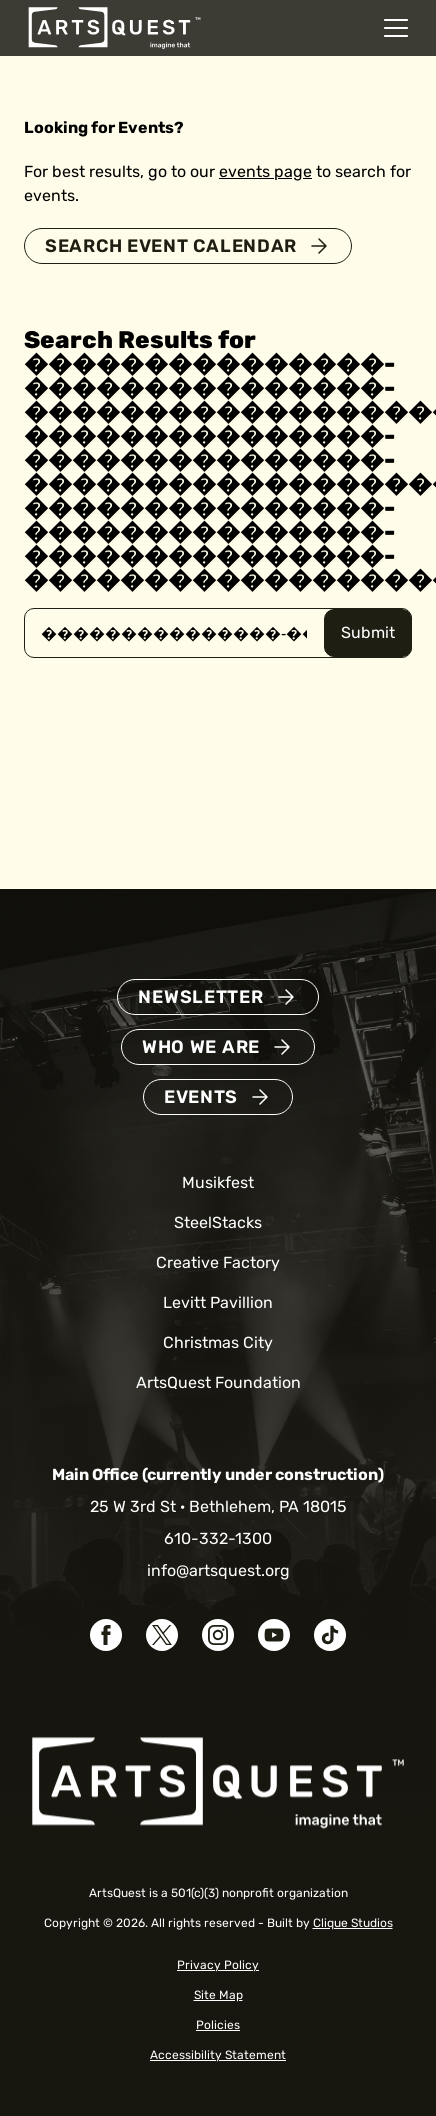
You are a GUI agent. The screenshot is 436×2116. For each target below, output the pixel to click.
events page (265, 171)
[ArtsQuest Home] (114, 26)
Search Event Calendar (171, 246)
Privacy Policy (218, 1965)
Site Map (218, 1995)
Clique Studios (353, 1923)
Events (201, 1097)
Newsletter (200, 997)
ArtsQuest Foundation (218, 1382)
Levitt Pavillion (218, 1302)
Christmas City (218, 1342)
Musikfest (218, 1182)
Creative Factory (218, 1262)
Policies (218, 2025)
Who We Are (201, 1047)
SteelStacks (218, 1222)
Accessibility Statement (218, 2055)
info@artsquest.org (218, 1570)
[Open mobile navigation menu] (396, 28)
